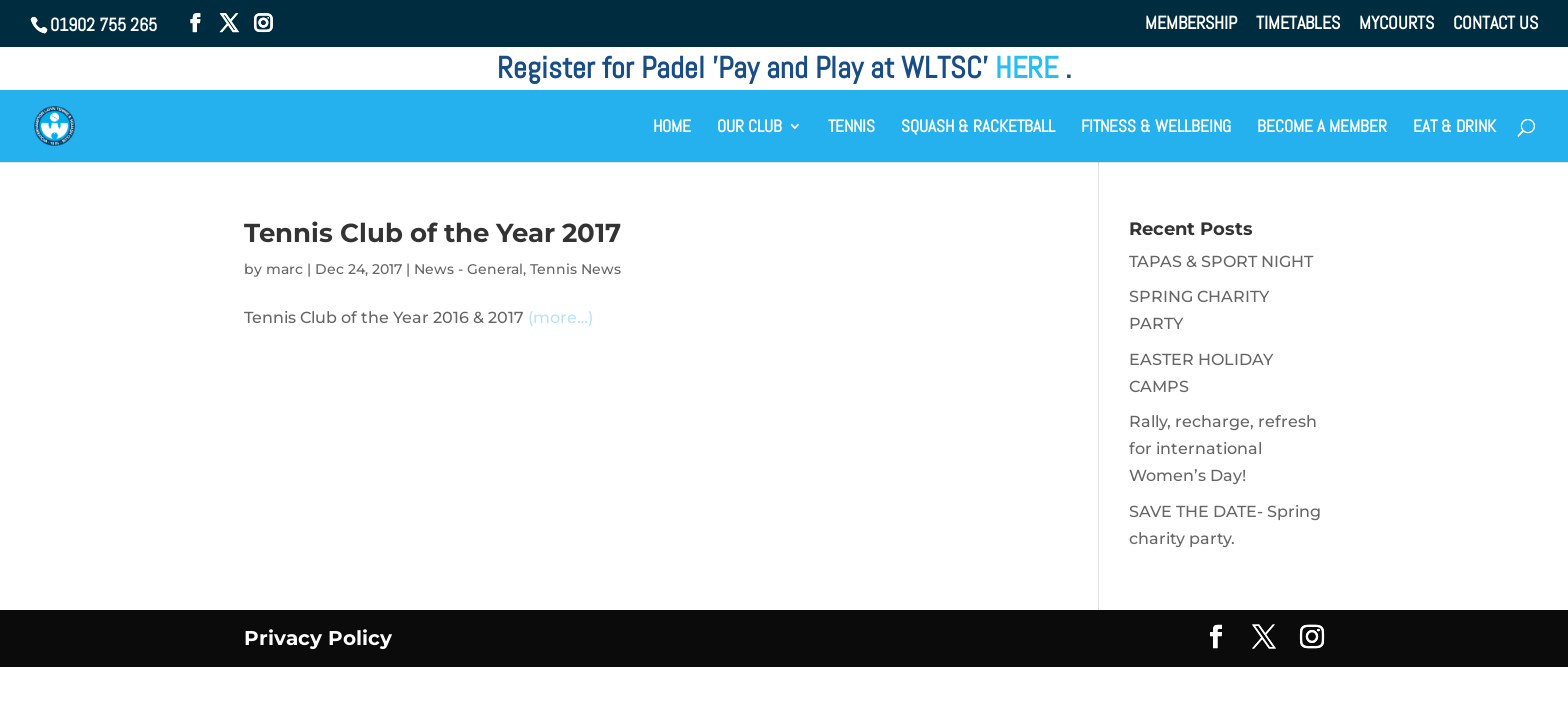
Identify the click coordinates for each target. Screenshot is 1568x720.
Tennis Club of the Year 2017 (432, 233)
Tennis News (575, 269)
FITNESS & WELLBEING (1156, 128)
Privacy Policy (318, 638)
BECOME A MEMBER (1322, 128)
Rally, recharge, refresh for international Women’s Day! (1223, 448)
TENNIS (851, 128)
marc (284, 269)
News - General (468, 269)
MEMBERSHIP (1191, 24)
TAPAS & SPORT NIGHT (1221, 261)
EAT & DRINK (1454, 128)
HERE (1030, 68)
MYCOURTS (1396, 24)
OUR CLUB (749, 128)
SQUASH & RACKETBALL (978, 128)
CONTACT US (1495, 24)
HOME (672, 128)
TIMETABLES (1298, 24)
